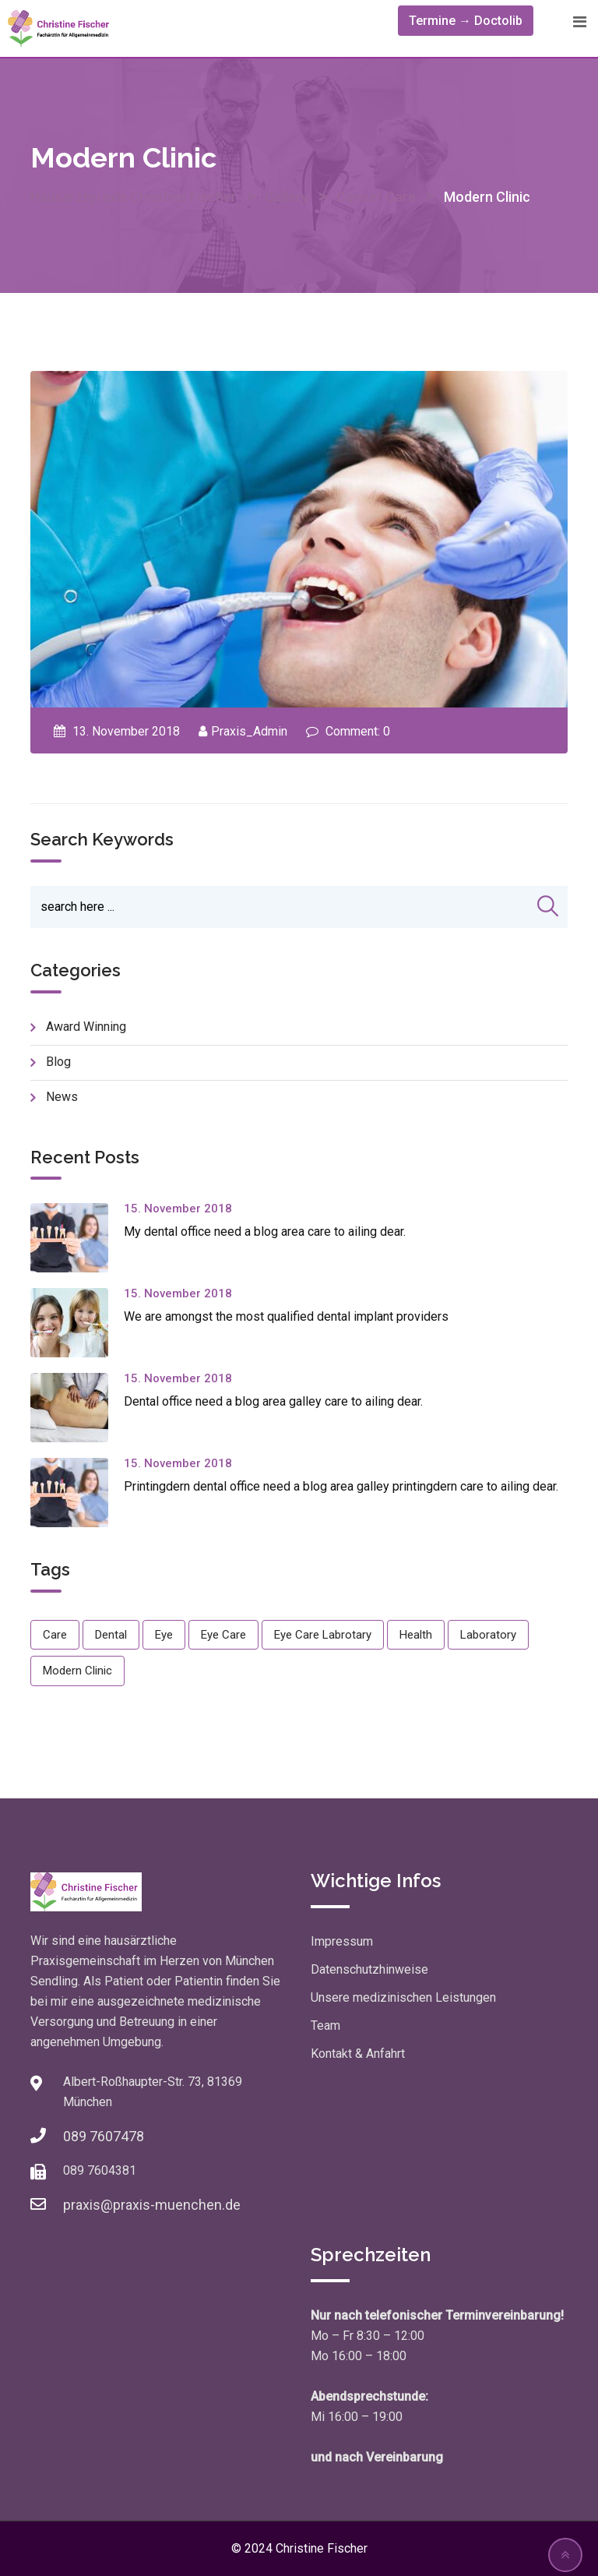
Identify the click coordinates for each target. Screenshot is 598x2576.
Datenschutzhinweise (369, 1969)
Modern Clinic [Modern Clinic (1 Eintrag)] (77, 1671)
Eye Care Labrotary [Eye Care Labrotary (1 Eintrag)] (322, 1635)
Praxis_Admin (249, 731)
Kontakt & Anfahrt (358, 2053)
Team (325, 2025)
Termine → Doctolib (465, 20)
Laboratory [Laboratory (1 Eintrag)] (488, 1635)
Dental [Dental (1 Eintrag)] (111, 1635)
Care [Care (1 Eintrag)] (55, 1635)
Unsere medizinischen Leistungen (403, 1997)
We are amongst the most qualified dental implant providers (286, 1316)
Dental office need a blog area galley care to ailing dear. (273, 1401)
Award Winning (86, 1026)
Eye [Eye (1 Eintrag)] (164, 1635)
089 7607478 (103, 2136)
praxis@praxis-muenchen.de (152, 2205)
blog (58, 1061)
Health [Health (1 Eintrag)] (415, 1635)
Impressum (342, 1941)
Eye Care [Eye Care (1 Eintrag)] (223, 1635)
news (62, 1096)
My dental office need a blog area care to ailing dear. (265, 1231)
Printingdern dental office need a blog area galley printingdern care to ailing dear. (341, 1486)
